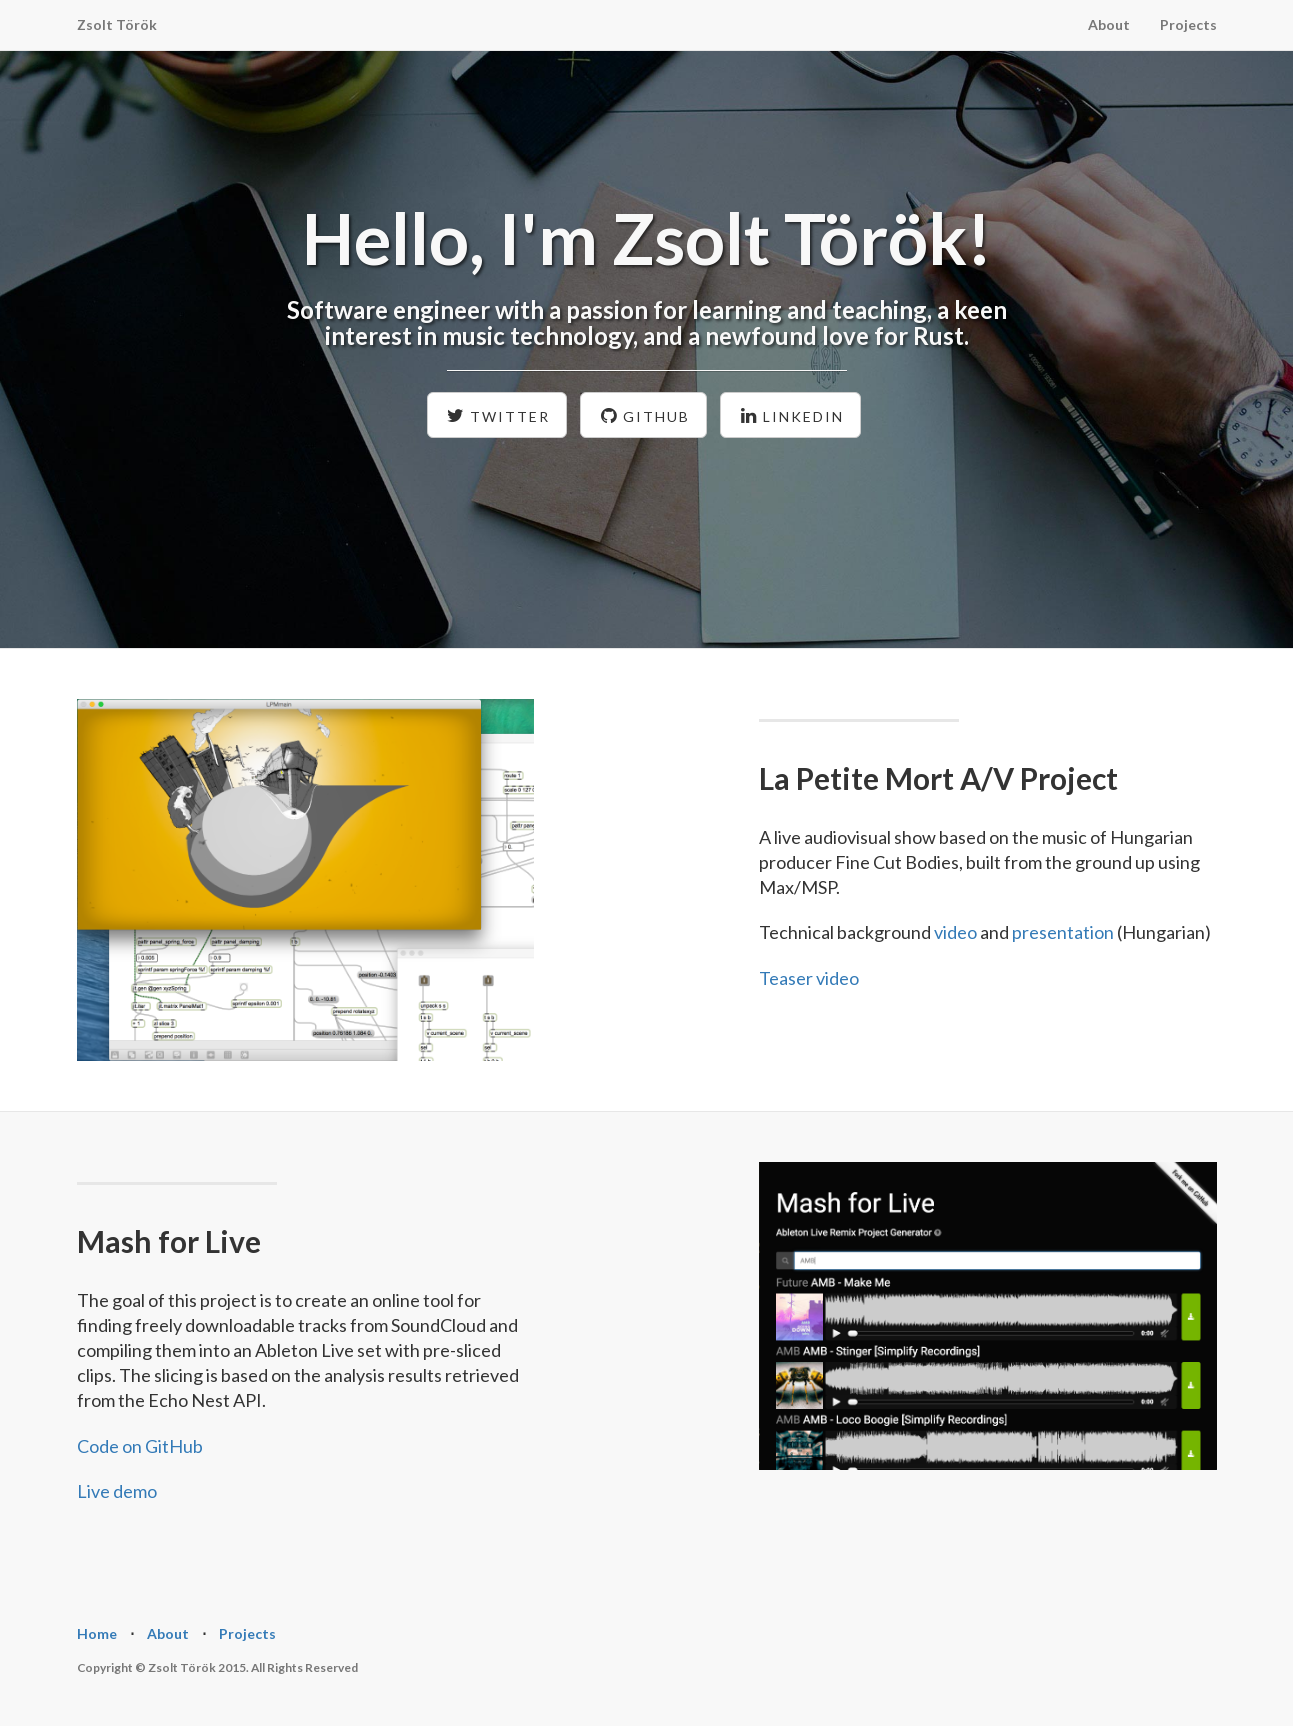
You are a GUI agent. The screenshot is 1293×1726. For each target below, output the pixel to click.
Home (97, 1633)
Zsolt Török (117, 24)
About (1109, 24)
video (955, 932)
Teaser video (809, 978)
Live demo (117, 1491)
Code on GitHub (140, 1446)
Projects (1188, 24)
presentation (1063, 932)
